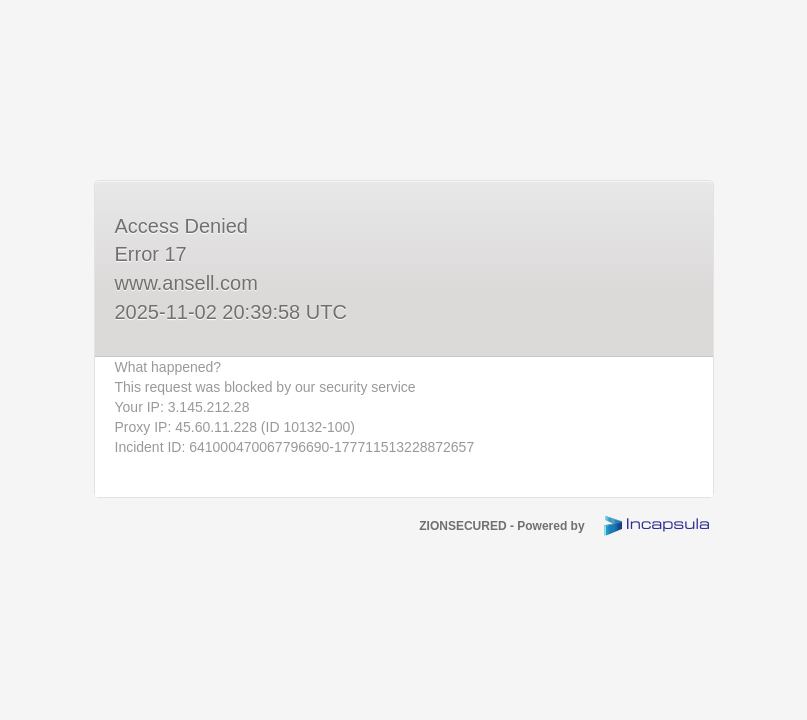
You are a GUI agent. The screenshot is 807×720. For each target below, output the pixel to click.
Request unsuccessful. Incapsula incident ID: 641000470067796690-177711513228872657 (403, 360)
